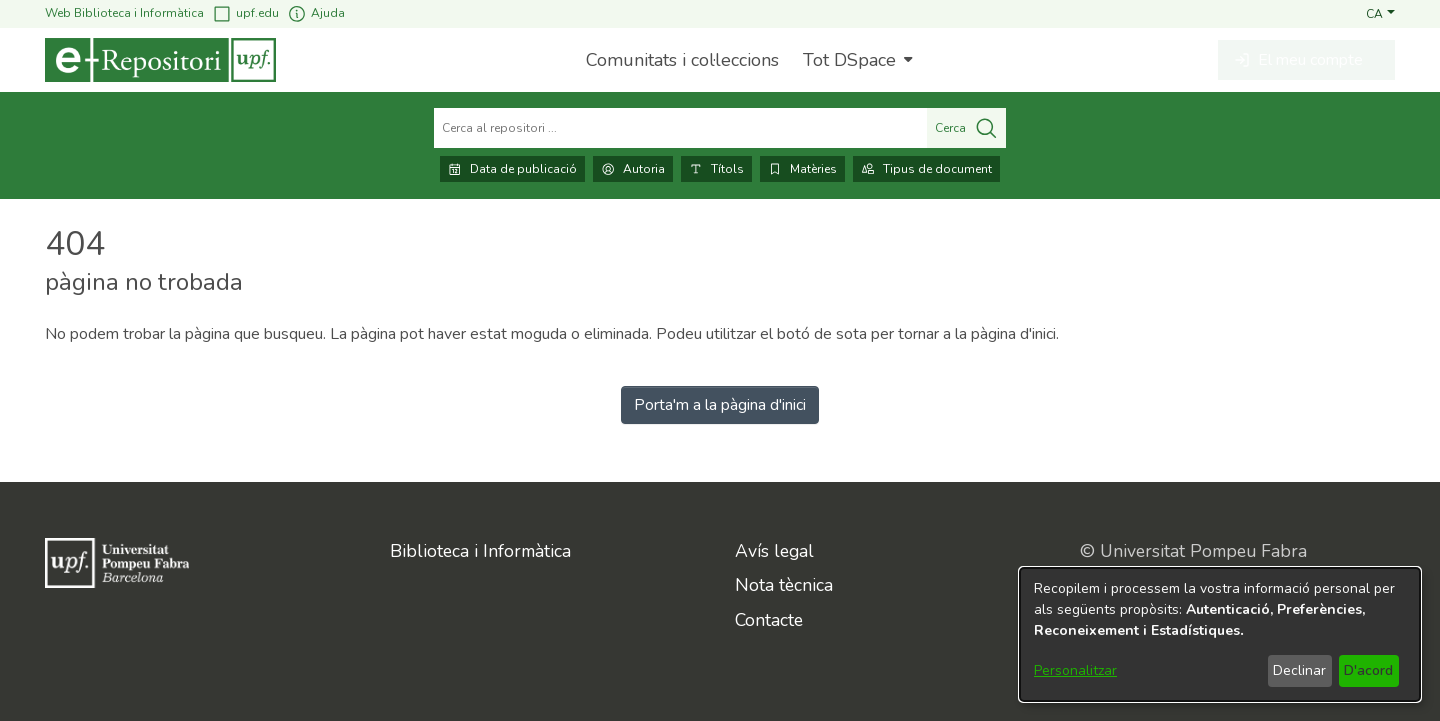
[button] (1380, 13)
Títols (716, 169)
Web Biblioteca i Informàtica (124, 13)
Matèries (802, 169)
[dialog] (1220, 634)
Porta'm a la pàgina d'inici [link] (720, 405)
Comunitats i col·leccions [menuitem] (682, 60)
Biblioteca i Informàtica (480, 551)
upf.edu (245, 13)
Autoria (633, 169)
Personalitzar (1075, 670)
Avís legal (774, 551)
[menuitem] (855, 60)
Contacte (769, 620)
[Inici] (160, 60)
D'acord (1368, 670)
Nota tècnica (784, 585)
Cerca (966, 128)
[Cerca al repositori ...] (680, 128)
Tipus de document (926, 169)
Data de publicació (512, 169)
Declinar (1299, 670)
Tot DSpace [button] (849, 60)
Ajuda (316, 13)
